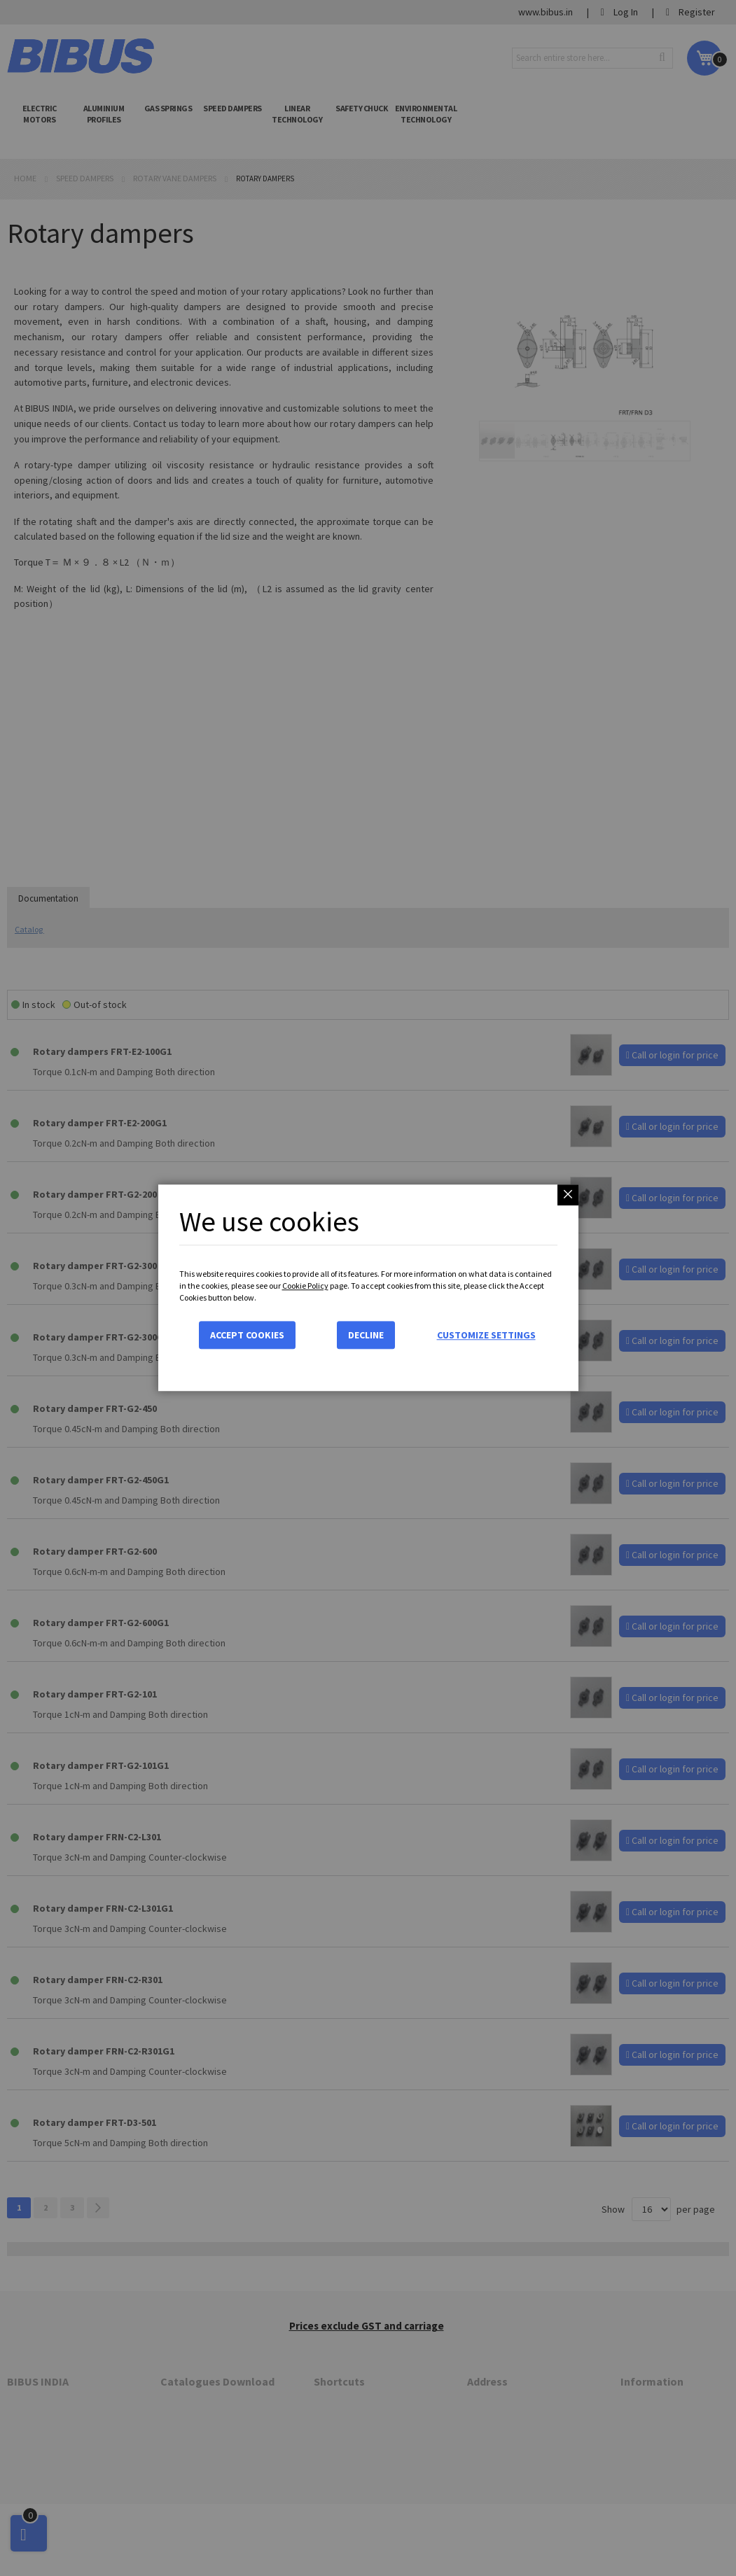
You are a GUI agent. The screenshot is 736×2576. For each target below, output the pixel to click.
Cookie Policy (305, 1285)
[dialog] (368, 1288)
